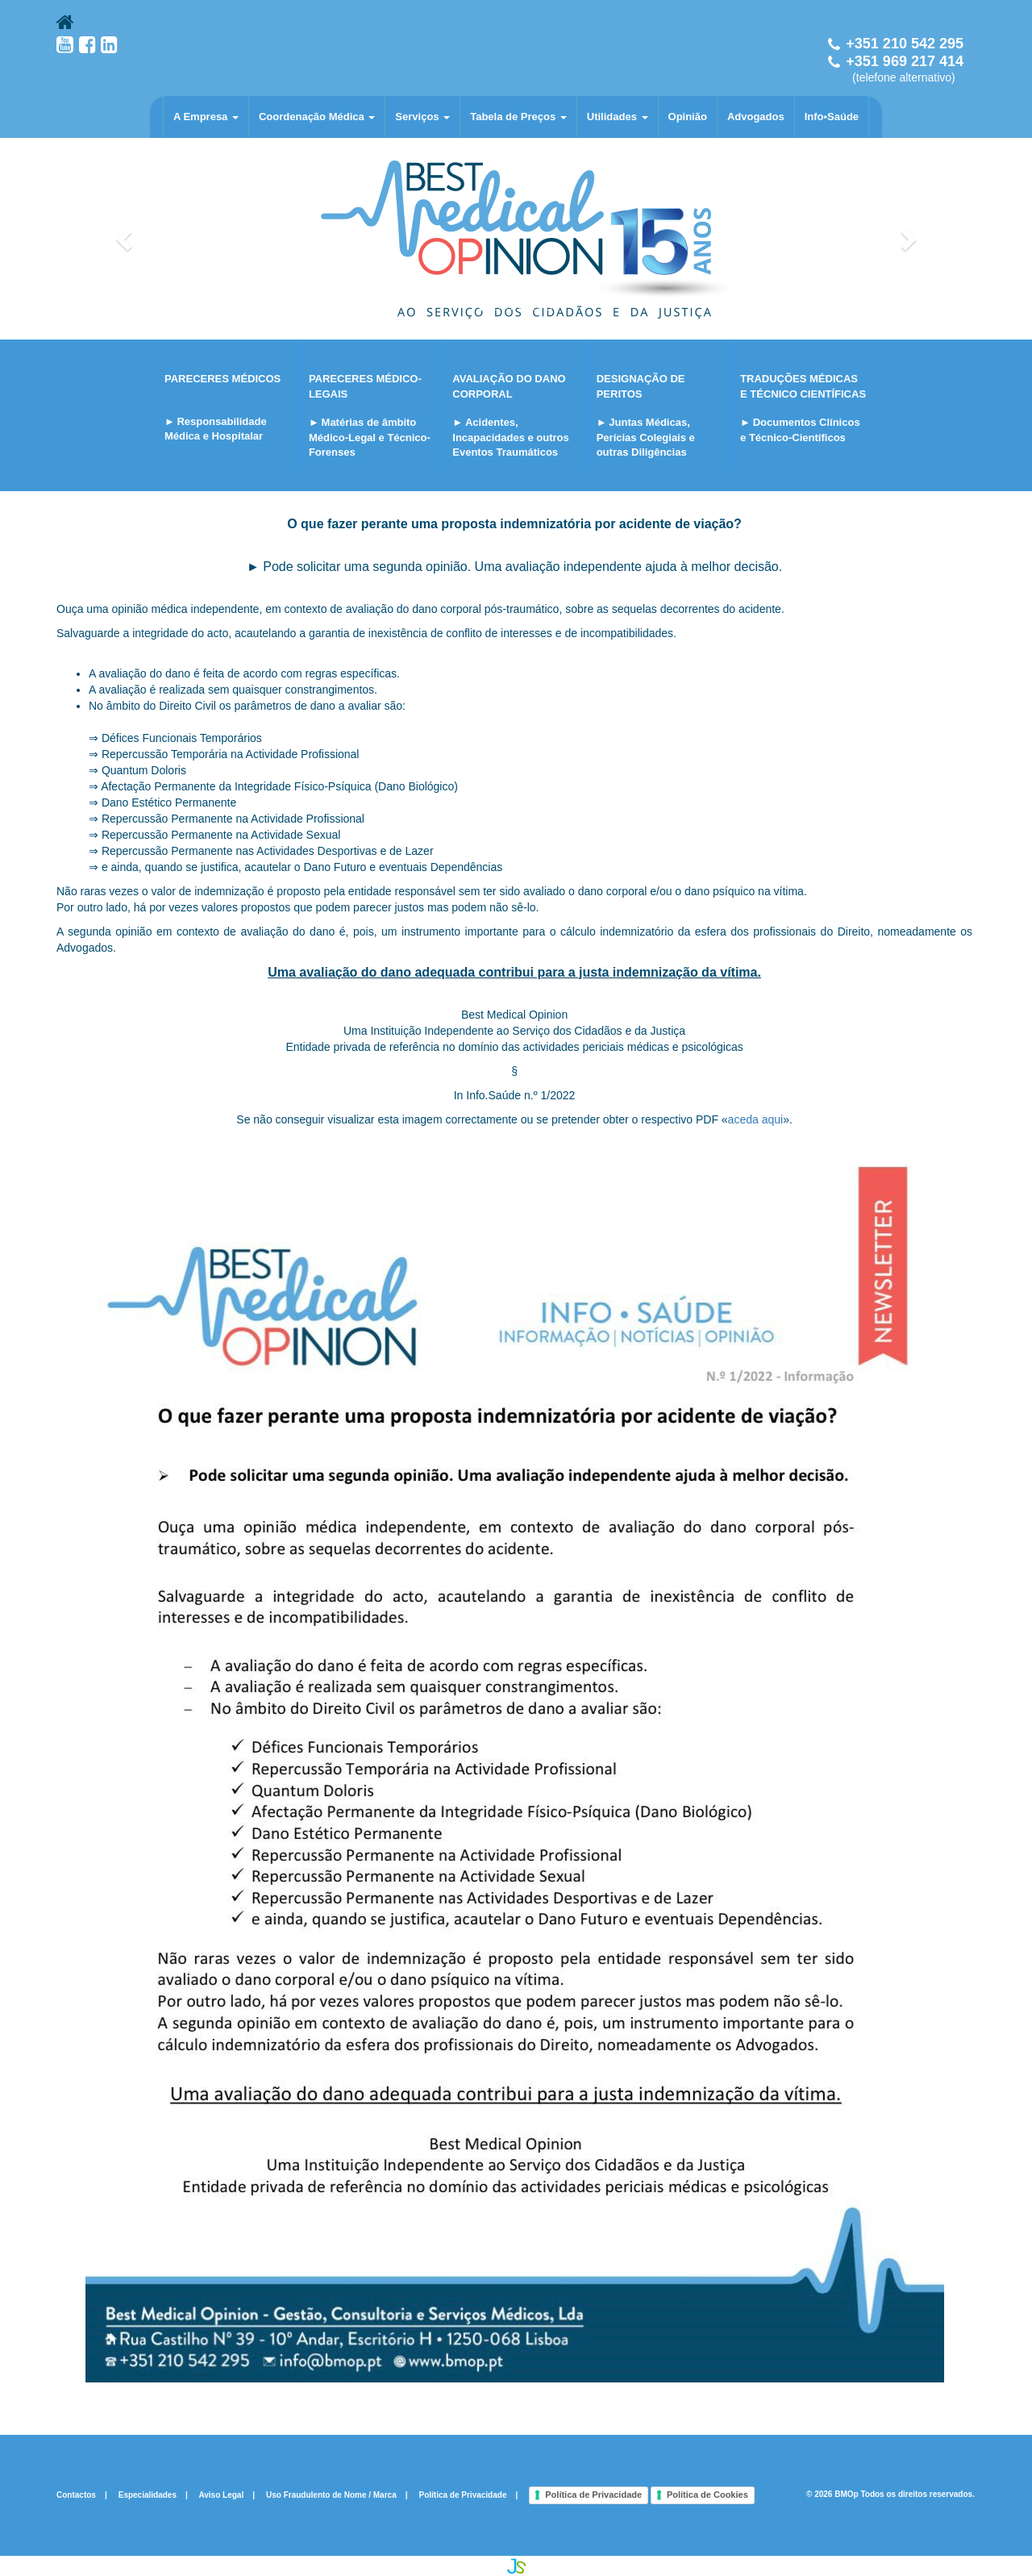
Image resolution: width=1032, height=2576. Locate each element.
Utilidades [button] (617, 116)
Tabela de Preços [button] (518, 116)
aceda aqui (756, 1119)
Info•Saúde (832, 116)
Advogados (755, 116)
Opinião (687, 116)
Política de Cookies (707, 2494)
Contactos (76, 2494)
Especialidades (148, 2494)
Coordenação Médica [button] (317, 116)
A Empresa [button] (206, 116)
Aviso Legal (220, 2494)
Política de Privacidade (463, 2494)
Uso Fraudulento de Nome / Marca (331, 2494)
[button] (125, 239)
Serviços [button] (422, 116)
